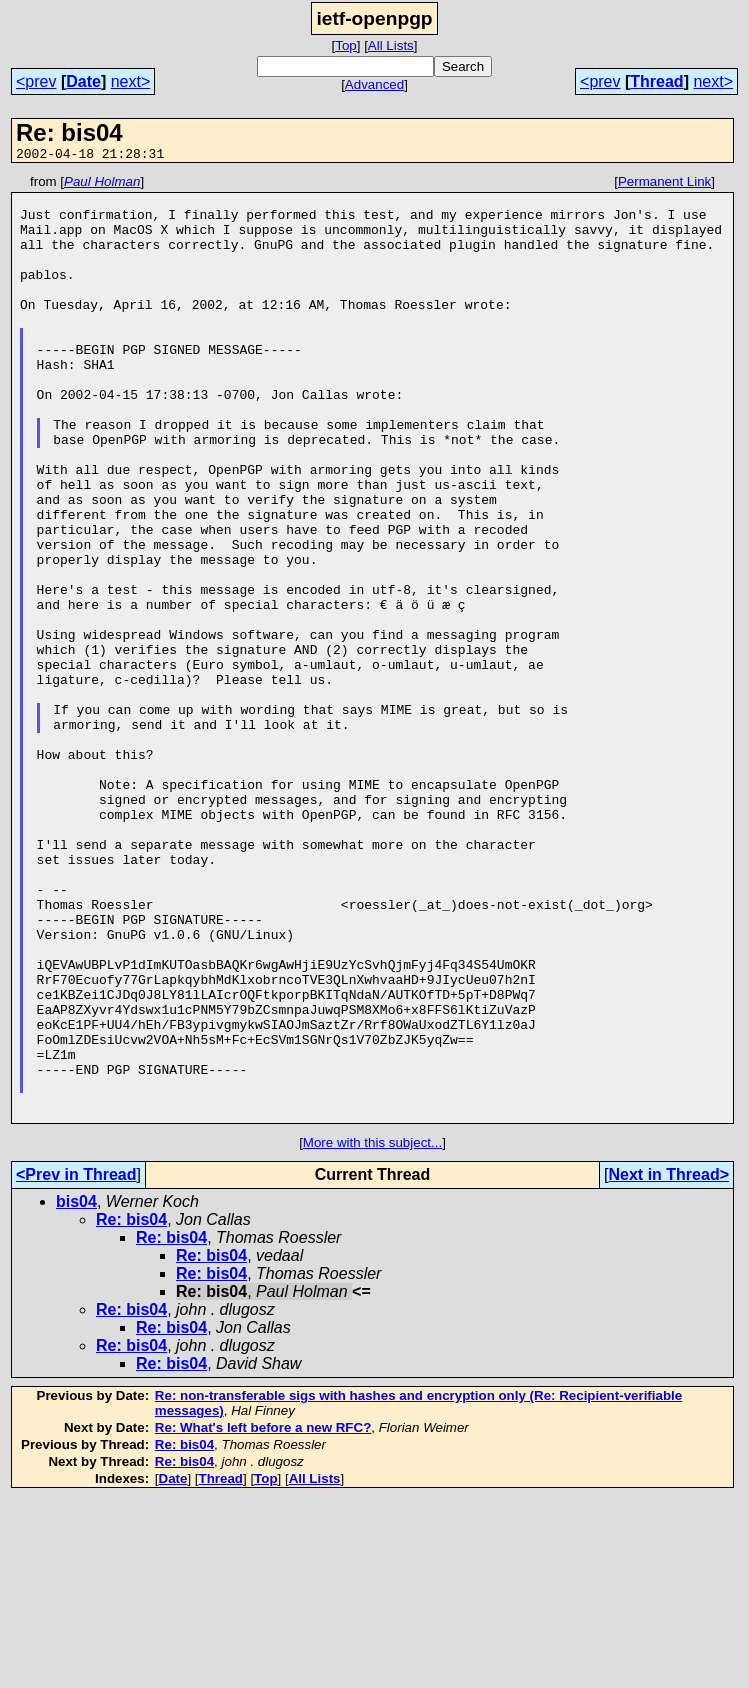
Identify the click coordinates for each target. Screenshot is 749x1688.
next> (131, 81)
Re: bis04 (131, 1408)
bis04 (76, 1390)
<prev (36, 81)
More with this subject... (372, 1331)
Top (346, 45)
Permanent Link (664, 184)
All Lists (391, 45)
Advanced (374, 84)
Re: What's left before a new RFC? (263, 1616)
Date (83, 81)
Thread (656, 81)
